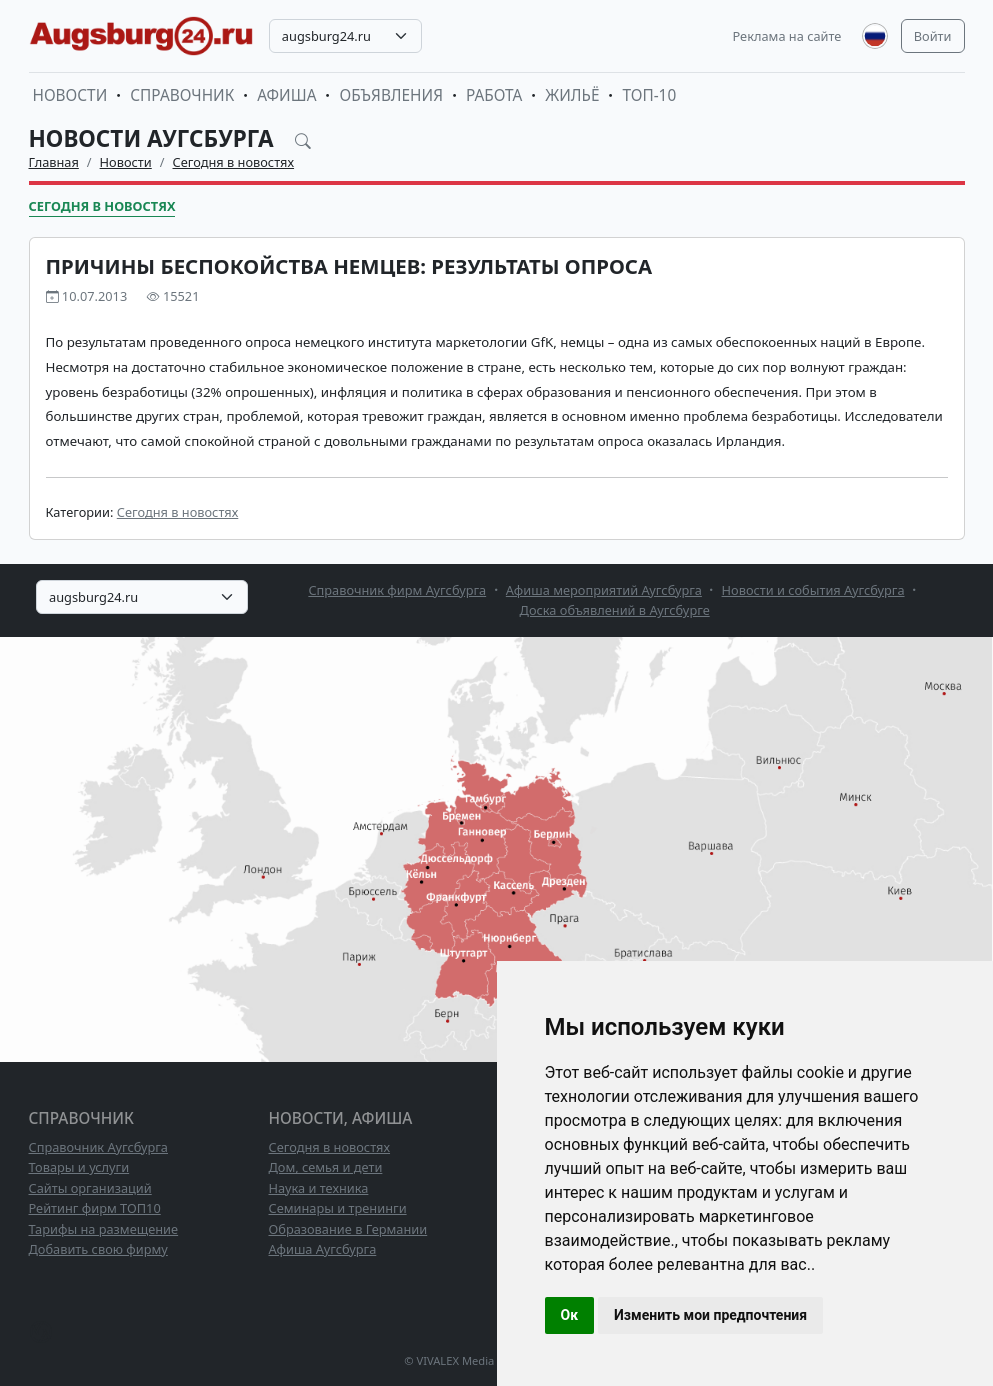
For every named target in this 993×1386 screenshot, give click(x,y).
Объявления (391, 95)
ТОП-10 (649, 95)
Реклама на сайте (787, 36)
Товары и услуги (79, 1167)
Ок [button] (570, 1315)
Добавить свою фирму (98, 1249)
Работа (494, 95)
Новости (70, 95)
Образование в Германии (348, 1229)
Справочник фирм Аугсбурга (397, 590)
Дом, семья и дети (326, 1167)
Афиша (286, 95)
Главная (54, 162)
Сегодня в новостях (234, 162)
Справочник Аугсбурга (98, 1147)
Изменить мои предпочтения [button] (710, 1315)
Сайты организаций (90, 1188)
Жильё (572, 95)
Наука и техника (319, 1188)
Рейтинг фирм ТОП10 (95, 1208)
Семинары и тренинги (338, 1208)
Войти (933, 36)
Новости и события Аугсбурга (813, 590)
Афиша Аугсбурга (323, 1249)
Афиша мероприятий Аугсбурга (604, 590)
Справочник (182, 95)
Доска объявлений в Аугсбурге (615, 610)
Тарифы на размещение (104, 1229)
